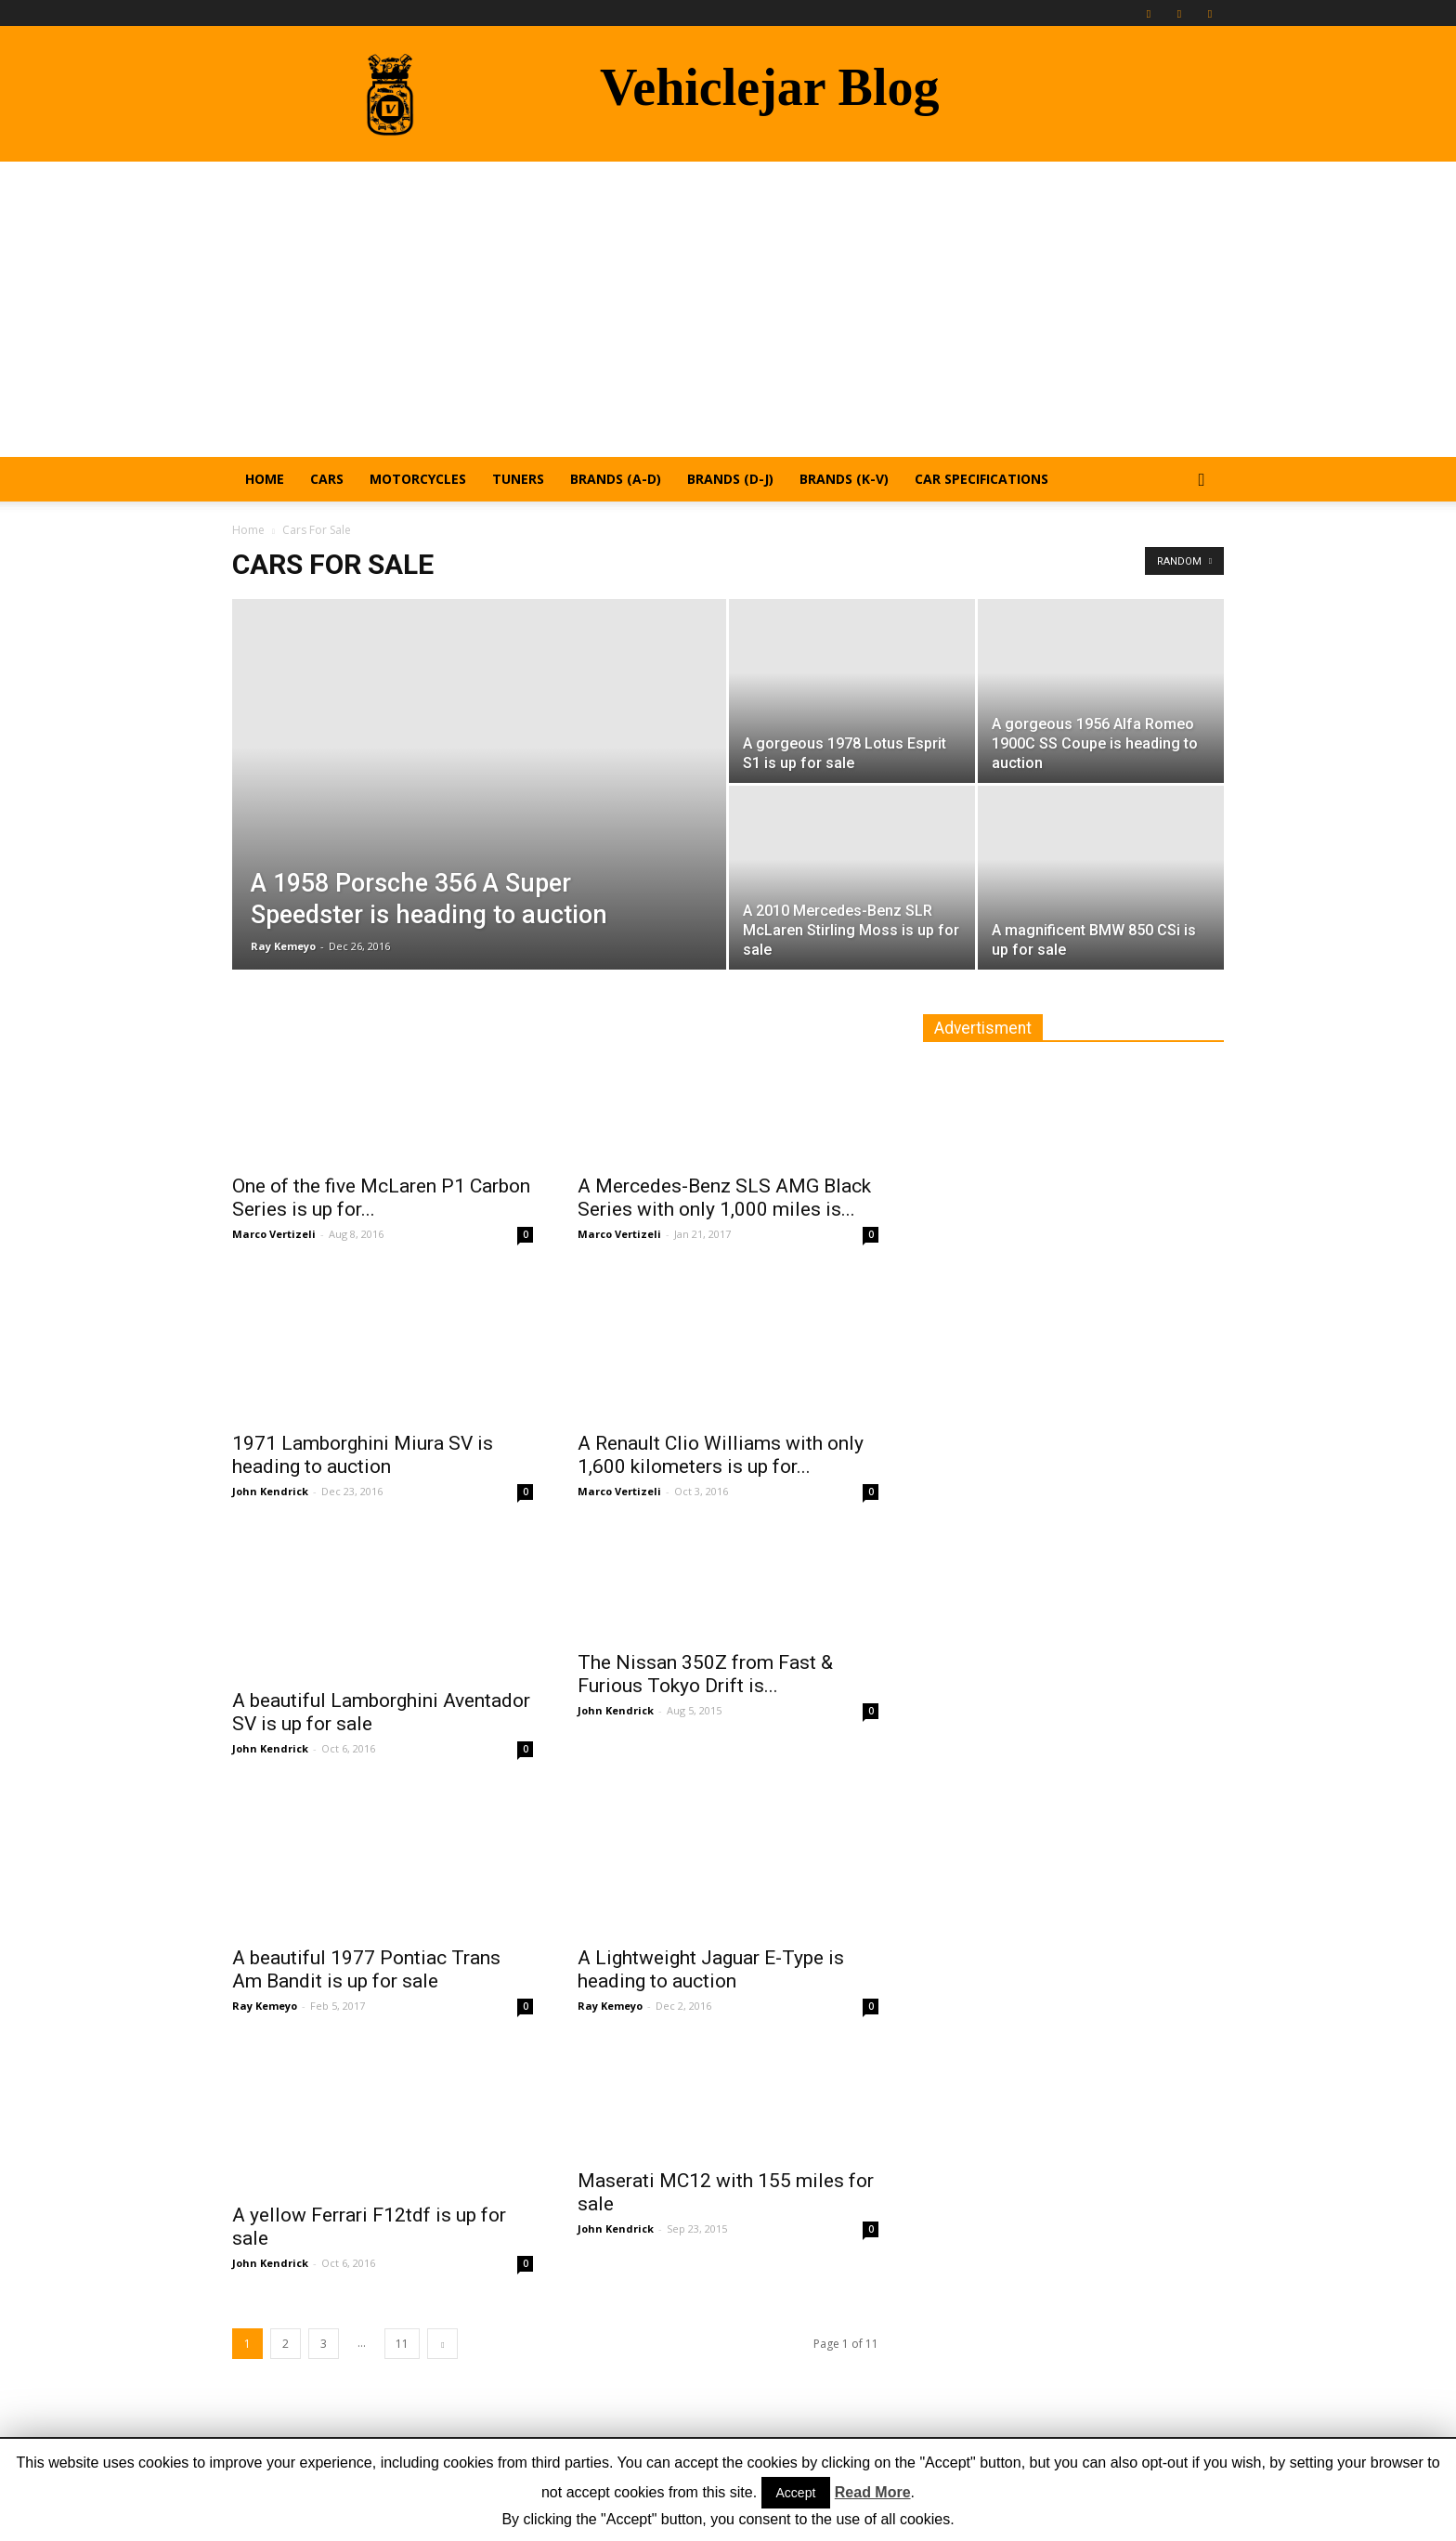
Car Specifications (981, 479)
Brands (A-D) (615, 479)
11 (402, 2344)
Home (264, 479)
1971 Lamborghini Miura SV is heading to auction (362, 1455)
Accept (796, 2492)
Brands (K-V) (844, 479)
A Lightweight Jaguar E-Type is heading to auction (711, 1969)
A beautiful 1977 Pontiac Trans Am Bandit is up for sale (366, 1969)
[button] (1201, 480)
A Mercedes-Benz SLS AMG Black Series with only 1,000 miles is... (724, 1197)
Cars (327, 479)
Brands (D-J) (730, 479)
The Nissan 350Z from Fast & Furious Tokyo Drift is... (705, 1674)
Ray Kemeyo (283, 946)
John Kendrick (270, 1491)
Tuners (518, 479)
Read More (873, 2492)
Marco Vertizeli (274, 1234)
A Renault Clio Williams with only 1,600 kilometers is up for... (721, 1455)
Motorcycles (418, 479)
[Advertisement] (728, 301)
